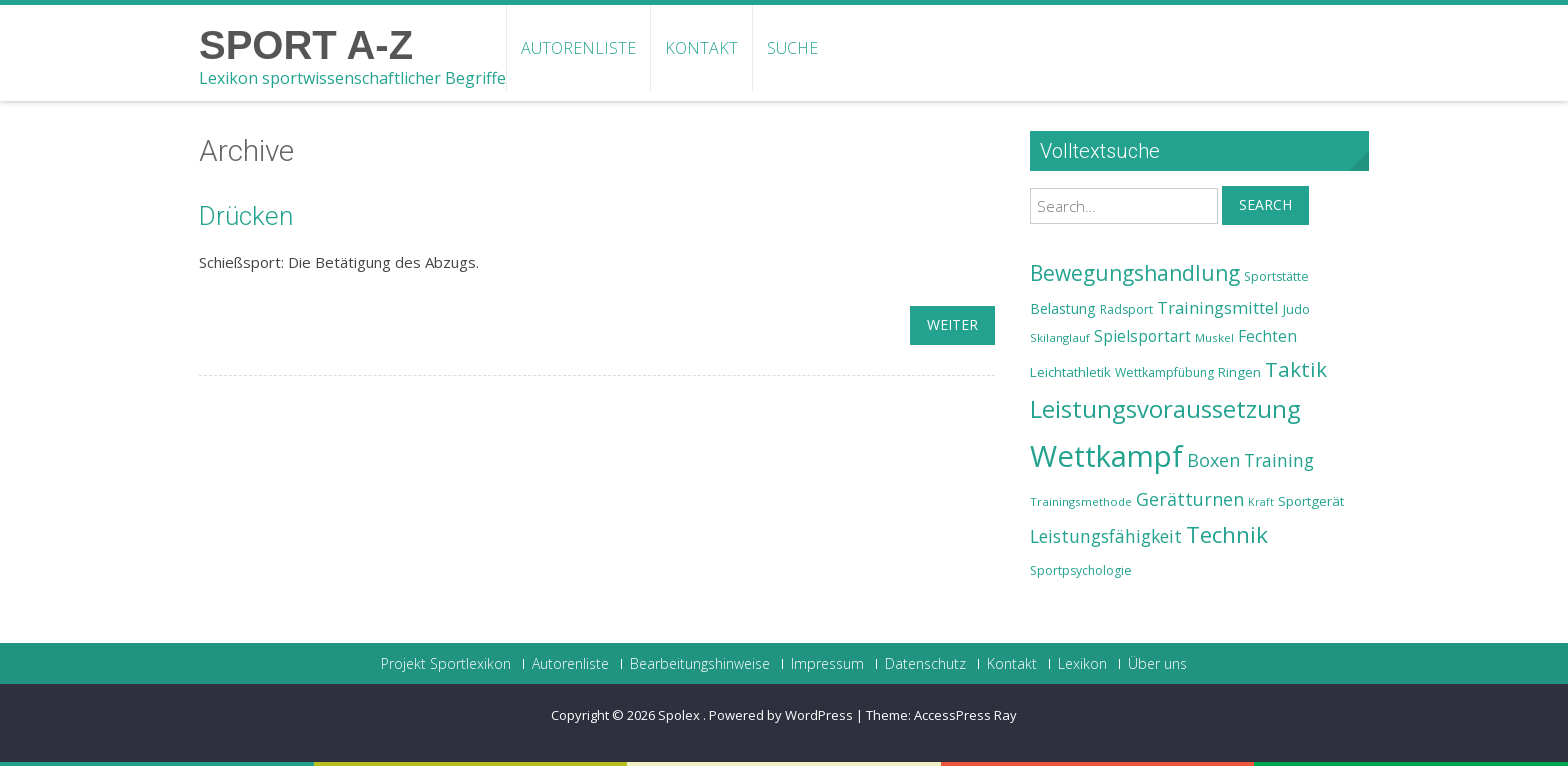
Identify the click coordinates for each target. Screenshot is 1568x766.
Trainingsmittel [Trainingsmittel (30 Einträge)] (1218, 307)
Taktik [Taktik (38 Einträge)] (1296, 369)
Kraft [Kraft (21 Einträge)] (1261, 502)
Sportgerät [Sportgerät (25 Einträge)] (1311, 501)
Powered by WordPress (781, 715)
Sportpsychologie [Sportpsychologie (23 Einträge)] (1081, 570)
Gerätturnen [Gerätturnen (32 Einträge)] (1190, 499)
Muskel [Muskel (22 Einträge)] (1214, 337)
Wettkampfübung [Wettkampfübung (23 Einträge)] (1164, 372)
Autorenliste (578, 48)
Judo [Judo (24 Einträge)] (1296, 309)
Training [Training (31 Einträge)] (1279, 460)
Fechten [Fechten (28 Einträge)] (1267, 336)
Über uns (1157, 664)
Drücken (246, 216)
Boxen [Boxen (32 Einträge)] (1213, 460)
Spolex (680, 715)
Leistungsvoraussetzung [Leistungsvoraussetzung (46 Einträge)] (1165, 409)
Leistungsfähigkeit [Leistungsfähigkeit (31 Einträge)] (1106, 536)
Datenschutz (925, 664)
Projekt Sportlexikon (446, 664)
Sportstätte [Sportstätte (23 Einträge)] (1276, 276)
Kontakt (701, 48)
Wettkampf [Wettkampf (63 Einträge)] (1106, 456)
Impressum (827, 664)
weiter (952, 324)
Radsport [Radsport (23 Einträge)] (1126, 309)
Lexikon (1082, 664)
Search (1265, 204)
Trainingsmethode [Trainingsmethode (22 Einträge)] (1081, 501)
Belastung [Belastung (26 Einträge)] (1063, 308)
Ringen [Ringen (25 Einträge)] (1239, 372)
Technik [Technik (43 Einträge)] (1227, 534)
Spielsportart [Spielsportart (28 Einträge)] (1142, 336)
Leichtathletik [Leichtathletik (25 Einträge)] (1070, 372)
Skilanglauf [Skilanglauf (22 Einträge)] (1060, 337)
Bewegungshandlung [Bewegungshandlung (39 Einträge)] (1135, 273)
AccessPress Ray (965, 715)
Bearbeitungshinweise (700, 664)
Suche (792, 48)
